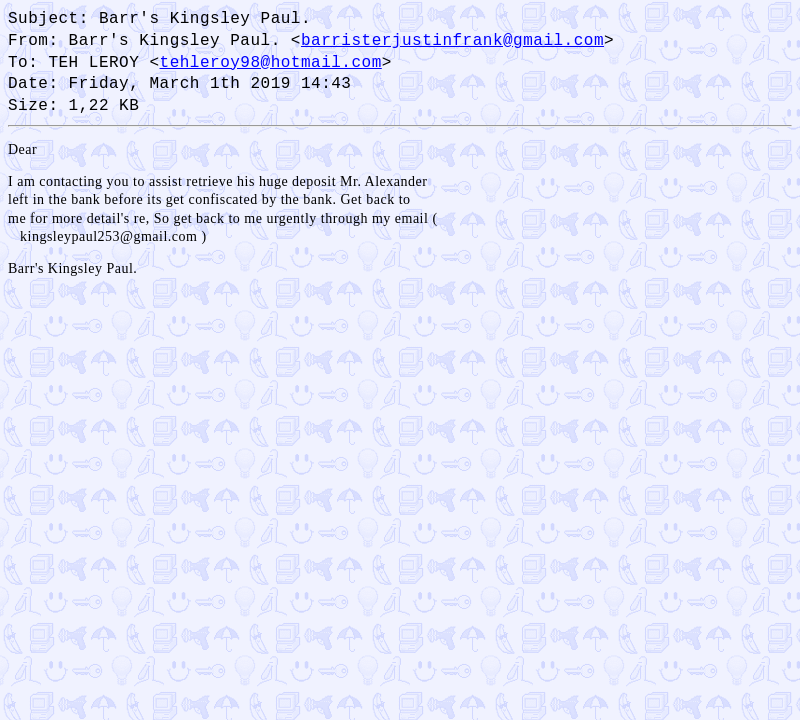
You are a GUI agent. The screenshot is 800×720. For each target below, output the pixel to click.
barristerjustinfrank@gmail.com (452, 40)
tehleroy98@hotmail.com (271, 62)
